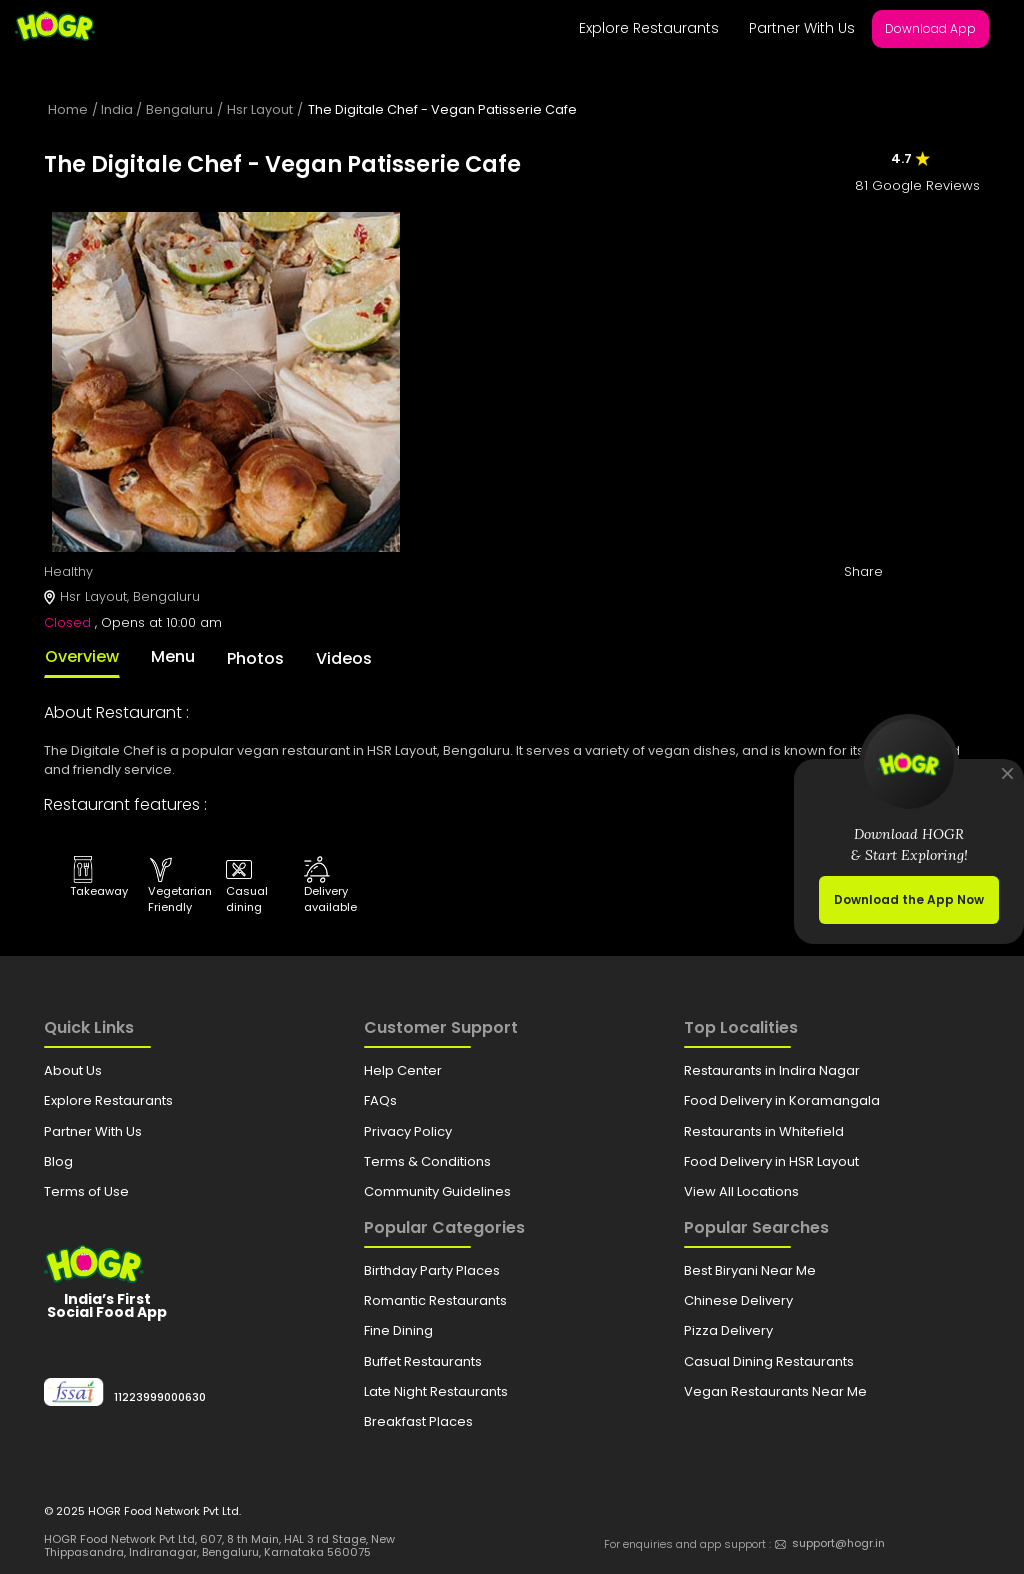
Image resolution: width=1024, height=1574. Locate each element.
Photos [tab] (255, 658)
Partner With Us (802, 28)
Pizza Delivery (728, 1330)
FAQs (380, 1100)
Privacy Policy (408, 1131)
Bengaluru (179, 109)
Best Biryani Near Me (750, 1270)
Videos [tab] (344, 658)
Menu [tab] (173, 656)
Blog (58, 1161)
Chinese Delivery (738, 1300)
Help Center (403, 1070)
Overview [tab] (82, 656)
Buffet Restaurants (423, 1361)
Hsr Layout (260, 109)
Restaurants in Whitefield (764, 1131)
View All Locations (741, 1191)
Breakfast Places (418, 1421)
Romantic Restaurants (435, 1300)
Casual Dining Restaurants (769, 1361)
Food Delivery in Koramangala (782, 1100)
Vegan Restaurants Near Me (775, 1391)
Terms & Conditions (427, 1161)
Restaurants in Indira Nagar (772, 1070)
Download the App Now (909, 899)
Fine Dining (398, 1330)
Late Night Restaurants (436, 1391)
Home (68, 109)
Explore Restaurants (649, 28)
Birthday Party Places (432, 1270)
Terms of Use (86, 1191)
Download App (930, 28)
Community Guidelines (437, 1191)
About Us (73, 1070)
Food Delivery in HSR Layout (771, 1161)
